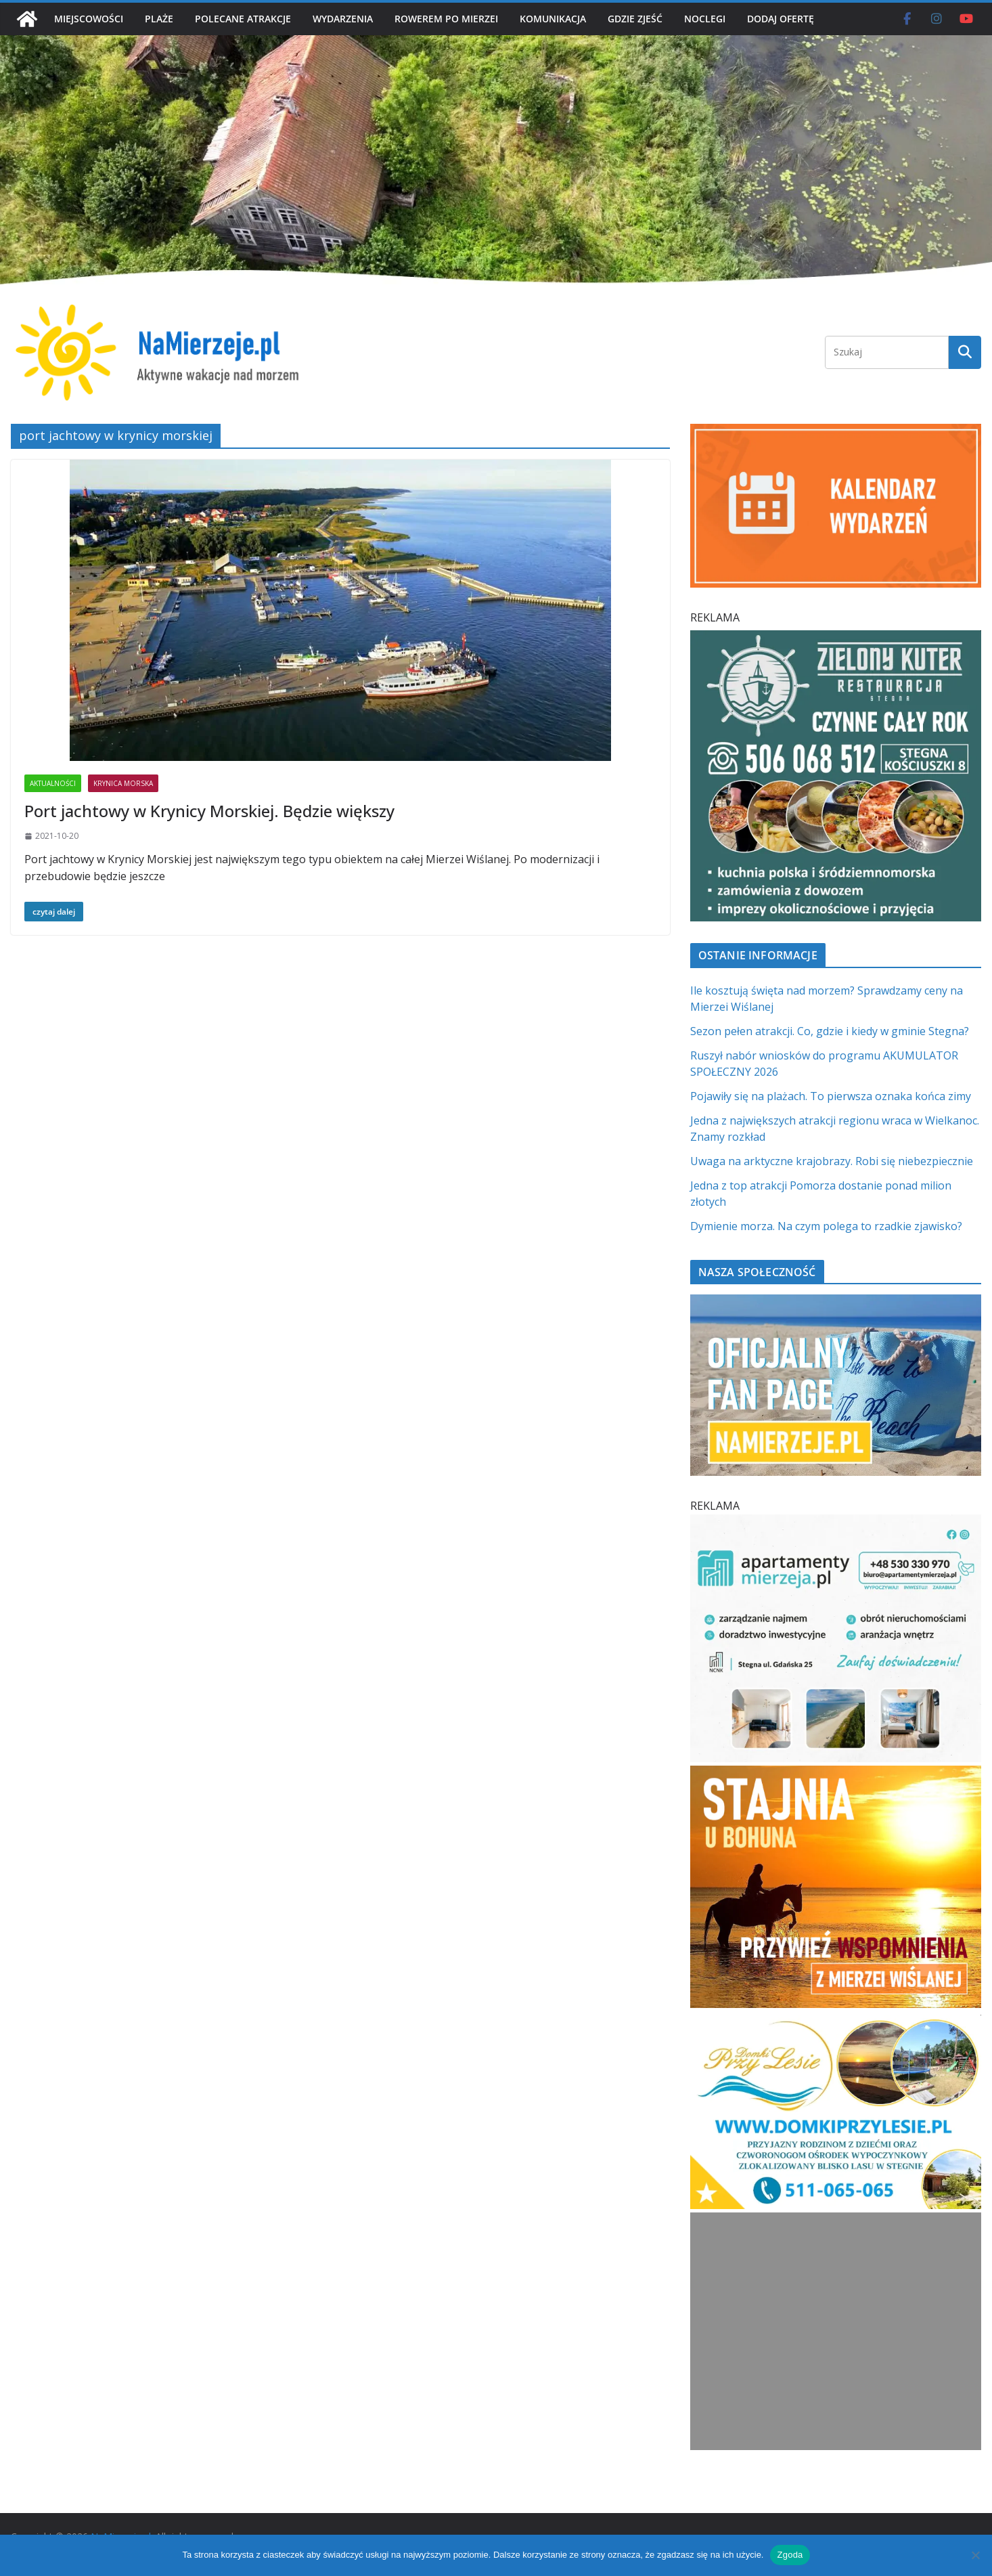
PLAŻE (159, 18)
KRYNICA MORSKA (123, 783)
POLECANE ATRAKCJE (243, 18)
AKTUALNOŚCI (53, 783)
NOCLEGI (704, 18)
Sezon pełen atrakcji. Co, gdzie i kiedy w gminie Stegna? (829, 1031)
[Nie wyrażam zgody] (975, 2555)
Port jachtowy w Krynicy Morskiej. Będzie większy (209, 811)
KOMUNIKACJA (553, 18)
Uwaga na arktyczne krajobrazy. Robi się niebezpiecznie (831, 1161)
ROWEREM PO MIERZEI (446, 18)
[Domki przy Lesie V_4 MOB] (835, 2022)
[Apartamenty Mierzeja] (835, 1522)
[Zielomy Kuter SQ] (835, 638)
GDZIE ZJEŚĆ (635, 18)
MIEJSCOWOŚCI (88, 18)
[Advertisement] (835, 2331)
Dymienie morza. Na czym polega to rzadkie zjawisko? (826, 1226)
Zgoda (790, 2555)
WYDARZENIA (343, 18)
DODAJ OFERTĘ (780, 18)
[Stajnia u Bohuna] (835, 1773)
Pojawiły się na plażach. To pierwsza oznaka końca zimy (830, 1096)
